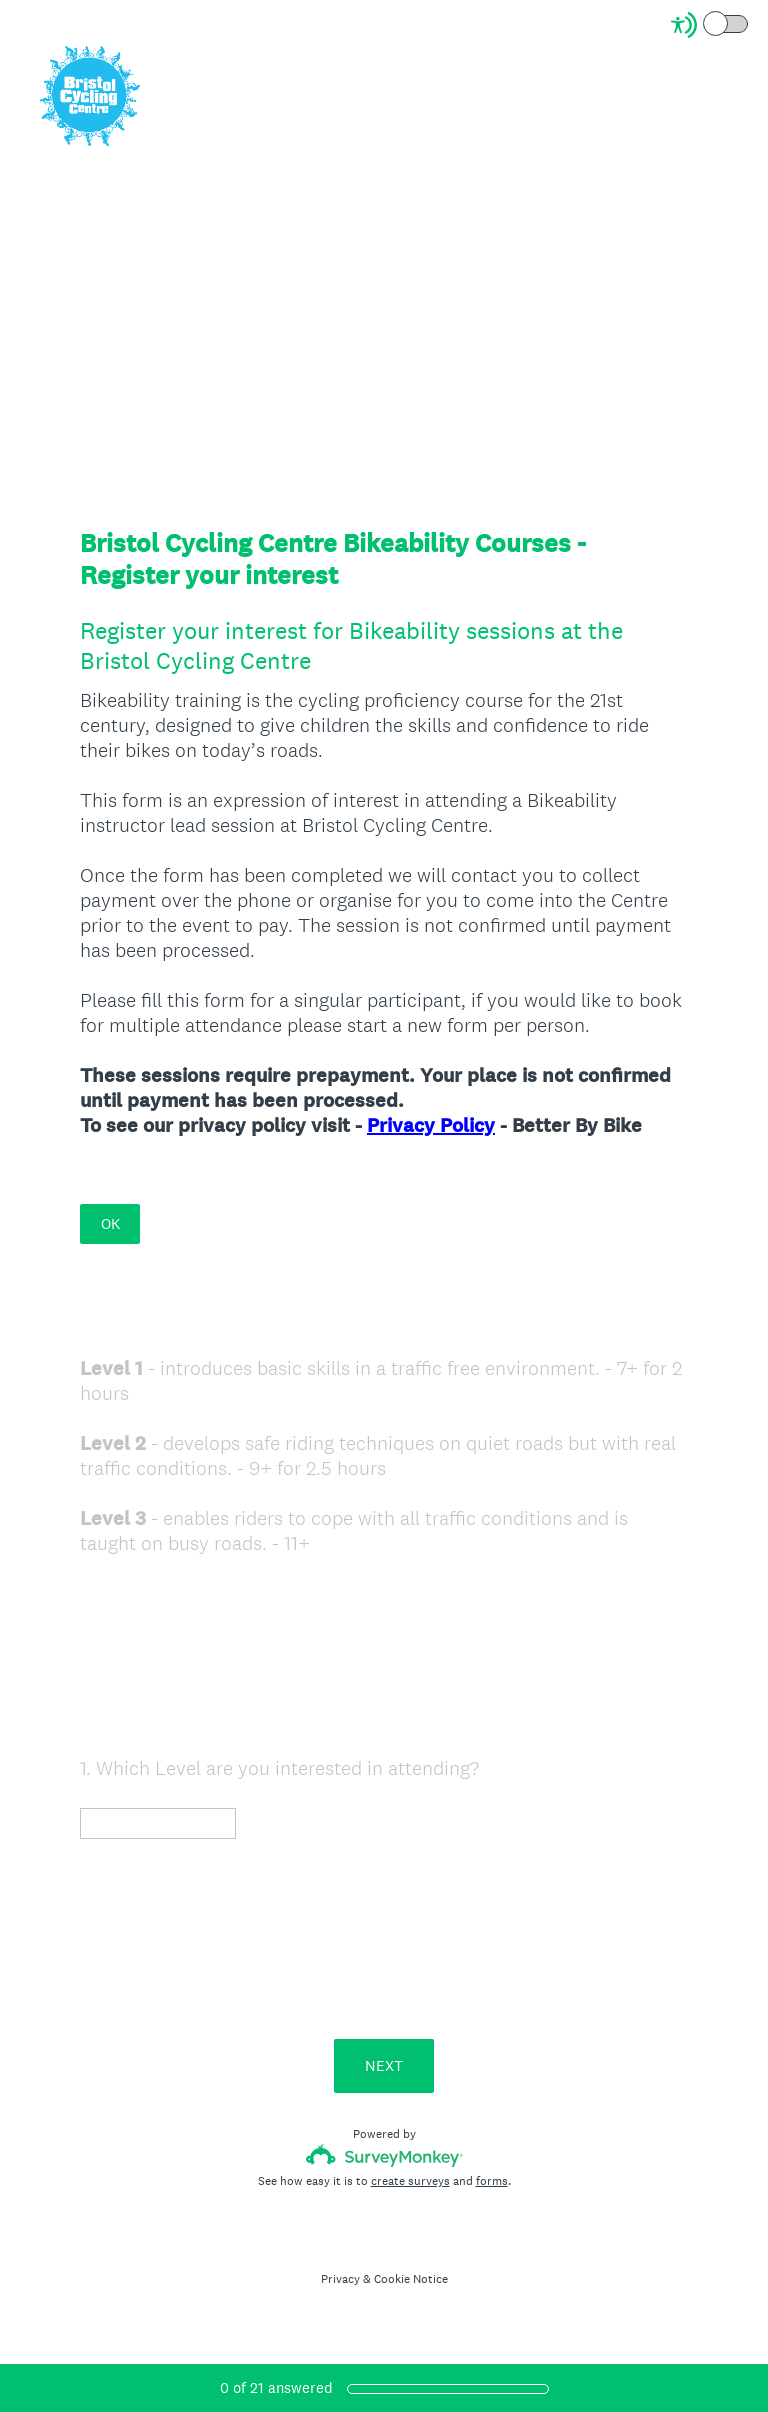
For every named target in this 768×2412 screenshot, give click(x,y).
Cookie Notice (411, 2279)
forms (492, 2181)
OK (110, 1223)
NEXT (384, 2065)
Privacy (340, 2279)
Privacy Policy (431, 1125)
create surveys (410, 2181)
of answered (276, 2387)
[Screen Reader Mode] (711, 25)
